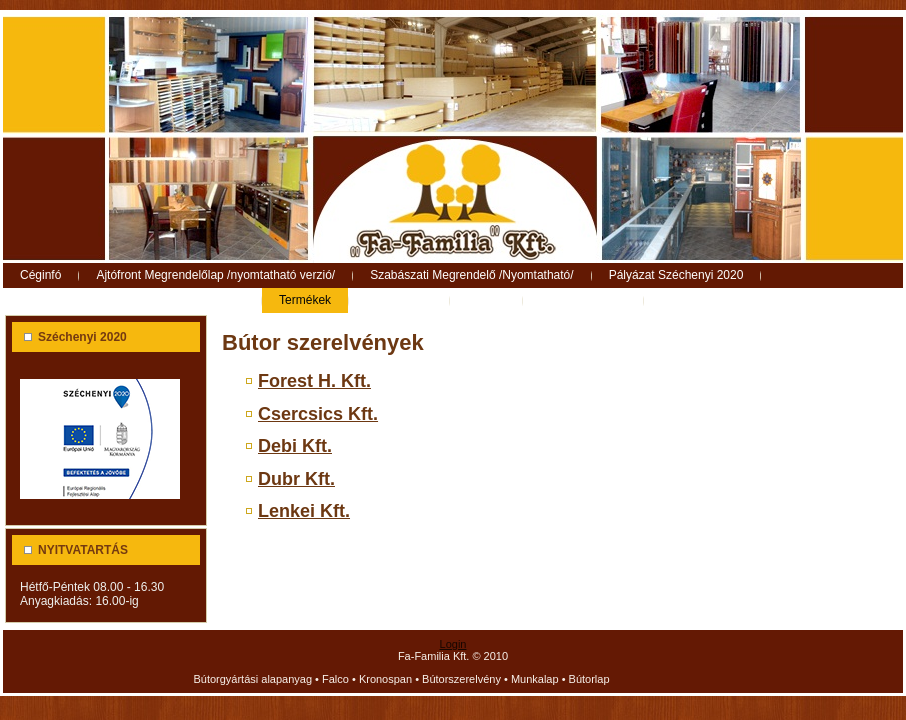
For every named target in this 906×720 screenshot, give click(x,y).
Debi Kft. (295, 446)
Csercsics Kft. (318, 414)
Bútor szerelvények (323, 342)
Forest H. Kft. (314, 381)
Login (453, 644)
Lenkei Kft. (304, 511)
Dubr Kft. (296, 479)
